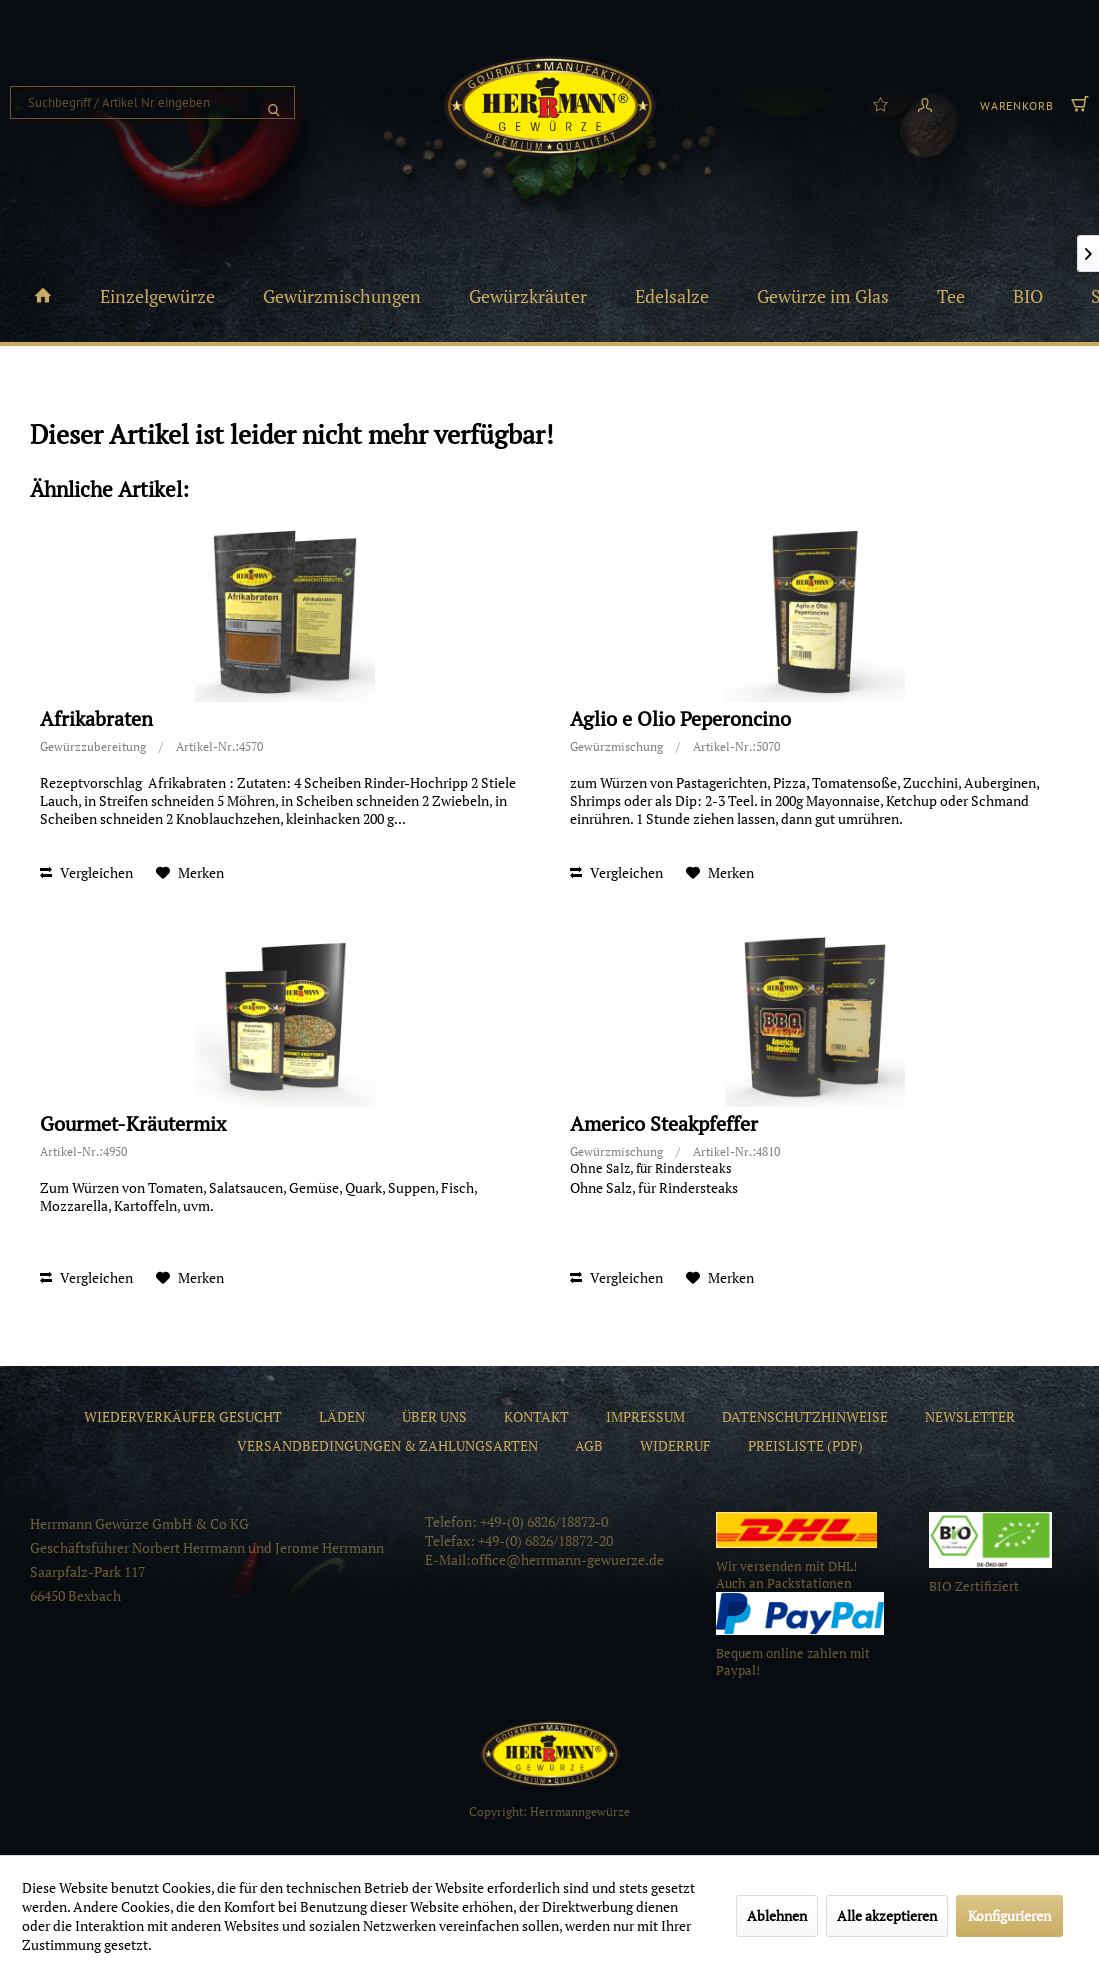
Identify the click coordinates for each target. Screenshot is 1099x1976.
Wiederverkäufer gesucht (183, 1416)
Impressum (645, 1416)
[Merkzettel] (880, 103)
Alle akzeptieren (887, 1915)
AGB (589, 1445)
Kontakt (536, 1416)
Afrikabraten (96, 719)
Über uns (434, 1416)
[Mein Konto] (925, 103)
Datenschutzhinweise (805, 1416)
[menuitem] (152, 102)
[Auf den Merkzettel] (190, 873)
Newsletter (970, 1416)
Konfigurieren (1009, 1915)
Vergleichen (86, 872)
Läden (342, 1416)
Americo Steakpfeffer (664, 1124)
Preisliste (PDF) (805, 1445)
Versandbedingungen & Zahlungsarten (387, 1445)
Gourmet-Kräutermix (133, 1124)
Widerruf (675, 1445)
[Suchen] (274, 102)
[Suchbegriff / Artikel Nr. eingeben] (152, 102)
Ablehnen (777, 1915)
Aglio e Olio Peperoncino (680, 719)
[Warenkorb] (1032, 103)
